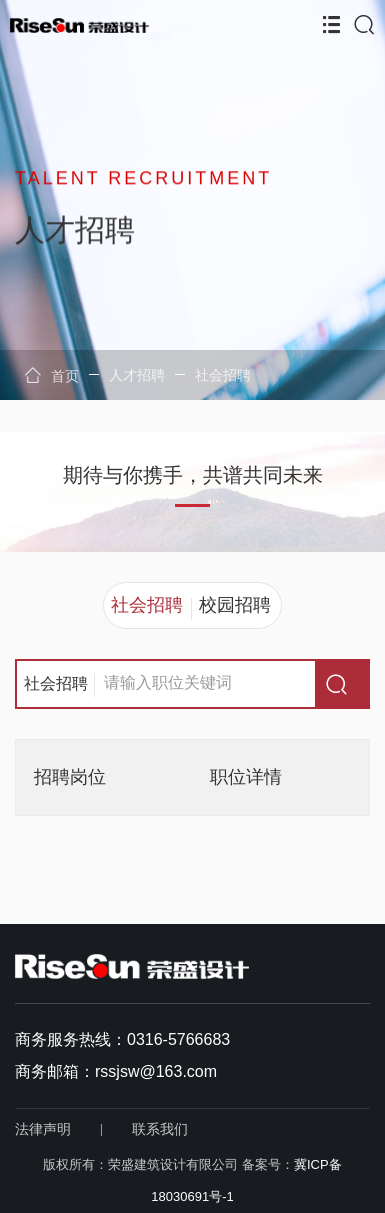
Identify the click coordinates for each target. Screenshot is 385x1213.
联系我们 (160, 1129)
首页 (52, 375)
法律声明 (43, 1129)
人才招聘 (137, 375)
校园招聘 (235, 605)
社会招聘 (223, 375)
